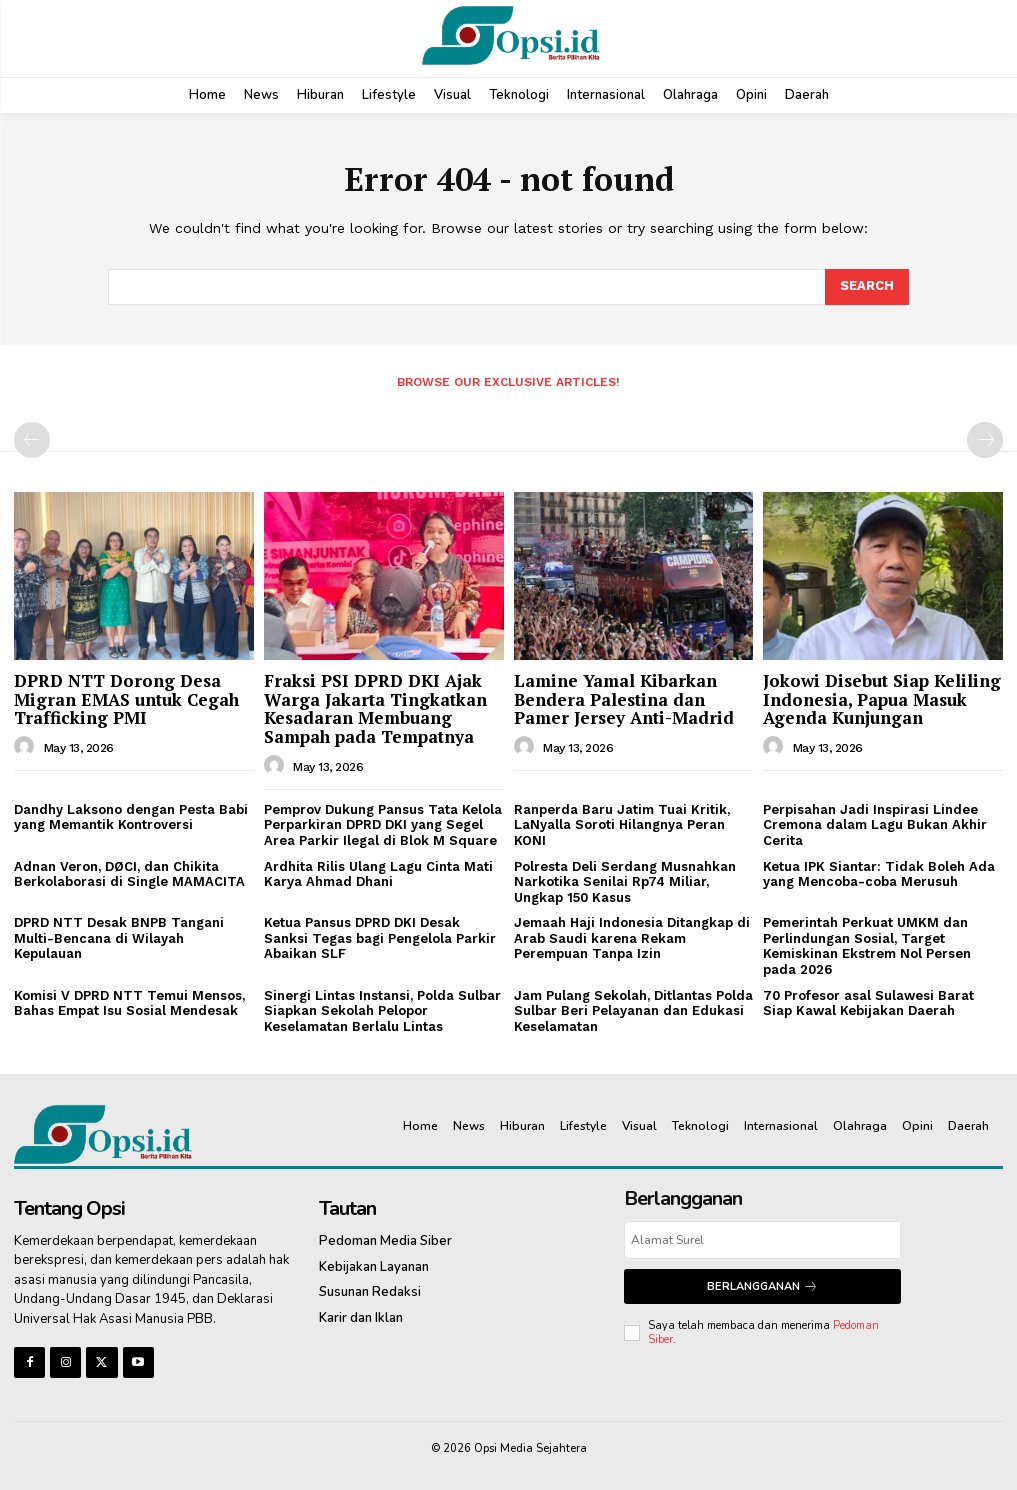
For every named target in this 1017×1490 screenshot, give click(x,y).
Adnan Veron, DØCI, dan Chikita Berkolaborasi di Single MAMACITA (129, 873)
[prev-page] (32, 440)
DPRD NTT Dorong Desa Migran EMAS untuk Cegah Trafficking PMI (126, 699)
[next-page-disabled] (985, 440)
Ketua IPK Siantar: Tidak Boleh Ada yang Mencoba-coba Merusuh (879, 873)
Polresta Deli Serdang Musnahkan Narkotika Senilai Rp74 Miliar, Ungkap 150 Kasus (625, 881)
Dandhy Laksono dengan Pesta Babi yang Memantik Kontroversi (131, 817)
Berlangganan (763, 1286)
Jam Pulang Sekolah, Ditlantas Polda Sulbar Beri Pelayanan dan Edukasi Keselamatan (633, 1011)
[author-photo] (27, 747)
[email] (762, 1240)
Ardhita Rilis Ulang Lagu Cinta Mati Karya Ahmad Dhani (378, 873)
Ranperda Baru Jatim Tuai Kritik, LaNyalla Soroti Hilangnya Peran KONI (622, 825)
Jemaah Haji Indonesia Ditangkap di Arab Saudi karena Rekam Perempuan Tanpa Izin (632, 938)
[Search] (867, 287)
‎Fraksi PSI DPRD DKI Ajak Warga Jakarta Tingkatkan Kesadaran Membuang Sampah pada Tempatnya (375, 708)
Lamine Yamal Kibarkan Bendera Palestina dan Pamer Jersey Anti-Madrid (624, 699)
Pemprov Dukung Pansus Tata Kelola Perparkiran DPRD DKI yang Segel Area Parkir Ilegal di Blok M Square (383, 825)
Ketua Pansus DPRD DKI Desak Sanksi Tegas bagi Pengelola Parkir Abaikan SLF (380, 938)
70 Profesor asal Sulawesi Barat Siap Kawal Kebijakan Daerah (868, 1003)
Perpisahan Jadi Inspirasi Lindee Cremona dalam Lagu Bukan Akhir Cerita (875, 825)
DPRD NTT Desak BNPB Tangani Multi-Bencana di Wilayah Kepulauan (119, 938)
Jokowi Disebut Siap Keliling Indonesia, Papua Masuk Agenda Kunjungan (882, 699)
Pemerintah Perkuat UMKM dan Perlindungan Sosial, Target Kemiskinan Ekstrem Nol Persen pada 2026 (867, 946)
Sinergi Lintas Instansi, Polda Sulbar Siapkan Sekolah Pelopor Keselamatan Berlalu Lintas (382, 1011)
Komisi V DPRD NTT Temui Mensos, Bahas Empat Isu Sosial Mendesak (129, 1003)
